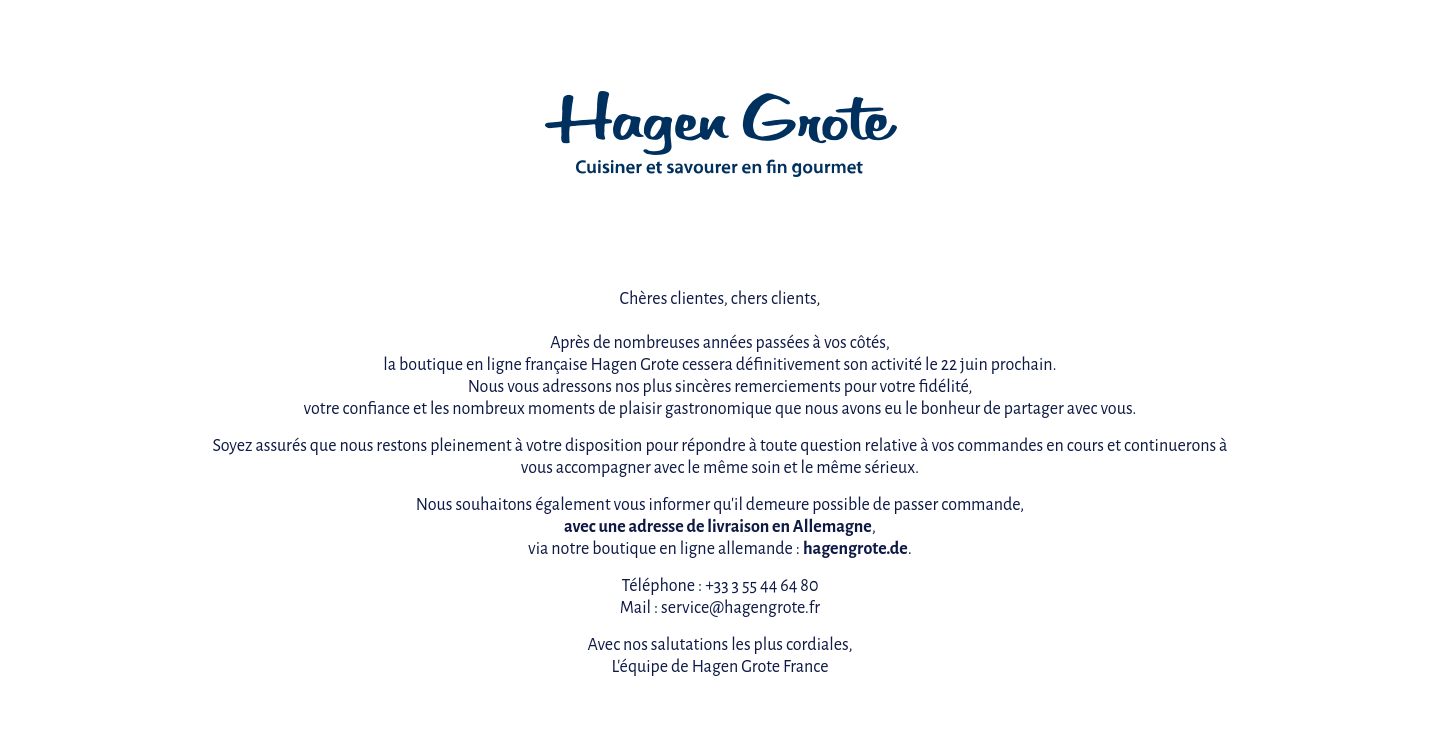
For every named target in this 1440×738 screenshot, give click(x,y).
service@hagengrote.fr (740, 608)
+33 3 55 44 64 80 (761, 586)
